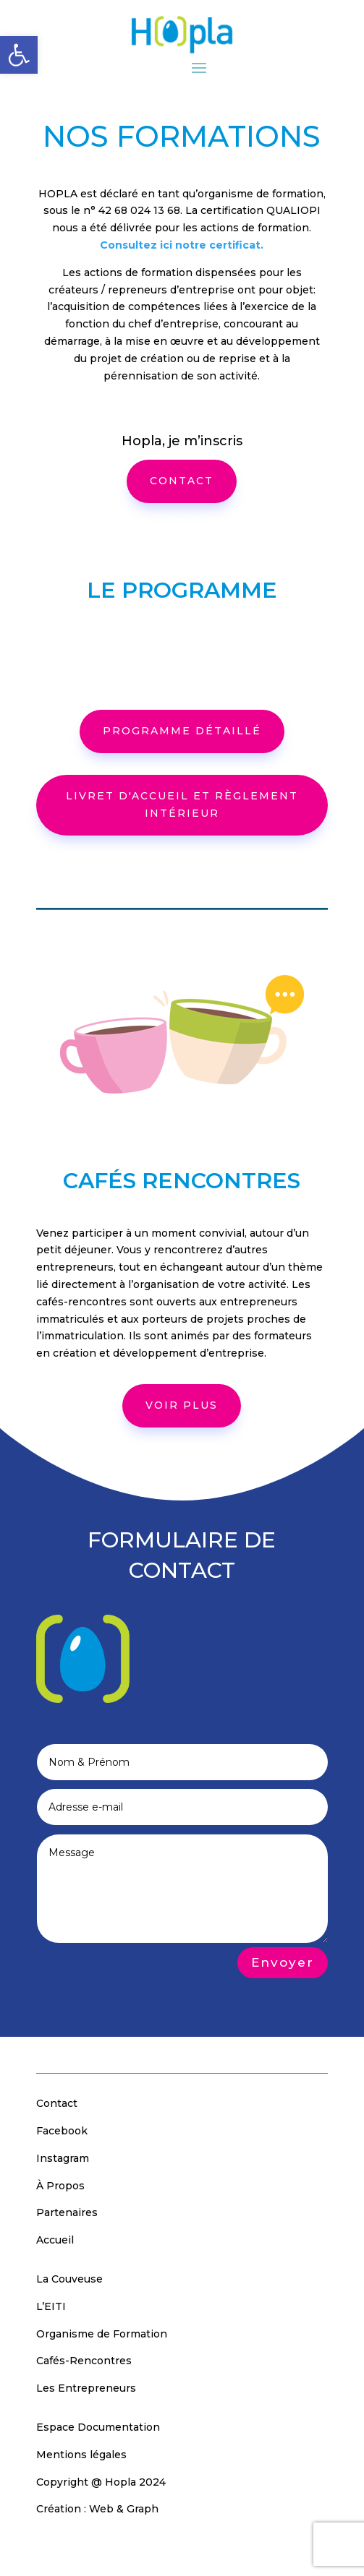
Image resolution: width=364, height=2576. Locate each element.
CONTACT (181, 480)
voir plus (181, 1405)
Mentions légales (81, 2454)
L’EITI (51, 2306)
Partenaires (67, 2212)
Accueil (55, 2239)
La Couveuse (69, 2278)
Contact (56, 2103)
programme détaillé (182, 730)
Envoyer (282, 1962)
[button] (19, 55)
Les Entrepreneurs (86, 2388)
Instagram (62, 2158)
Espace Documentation (98, 2427)
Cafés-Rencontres (84, 2360)
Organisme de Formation (101, 2333)
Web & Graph (123, 2508)
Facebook (62, 2130)
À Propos (60, 2185)
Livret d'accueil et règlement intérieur (182, 804)
